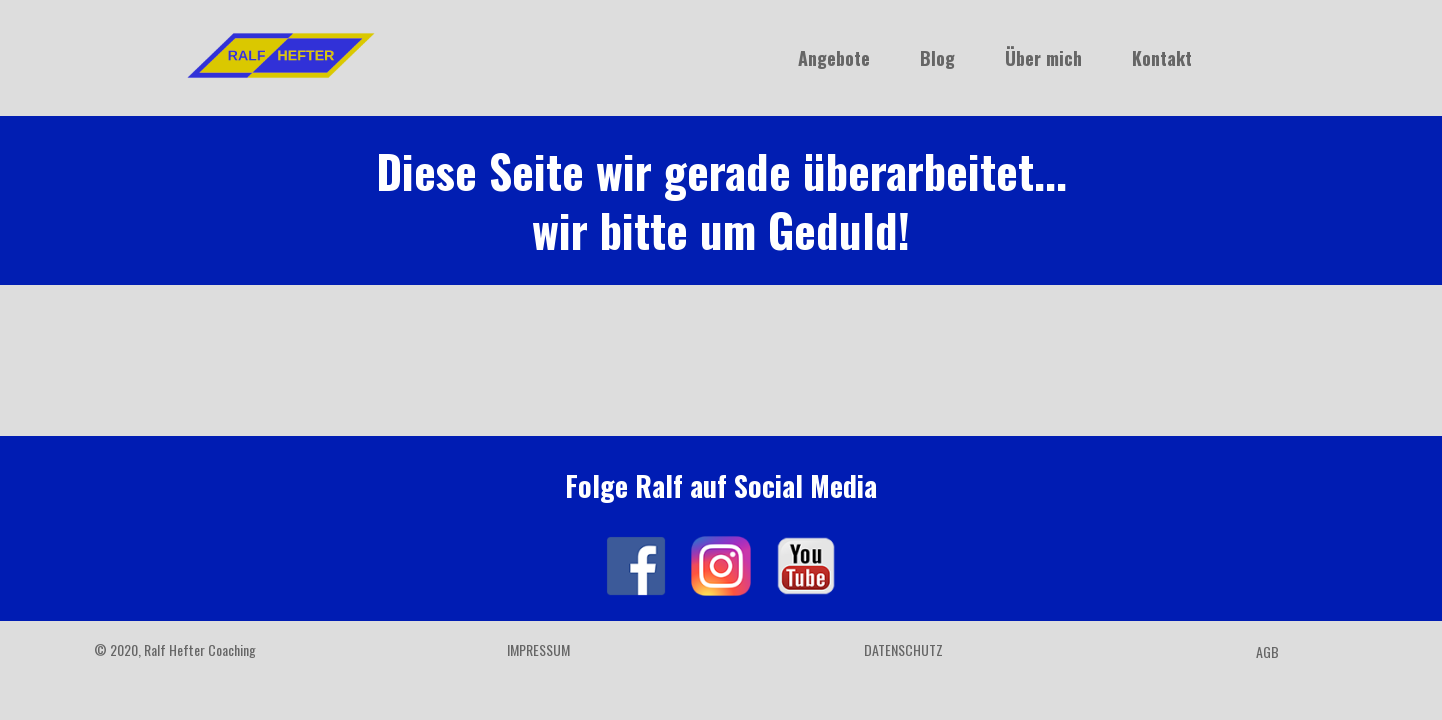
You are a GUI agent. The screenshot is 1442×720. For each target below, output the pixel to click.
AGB (1267, 651)
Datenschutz (903, 649)
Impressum (538, 649)
